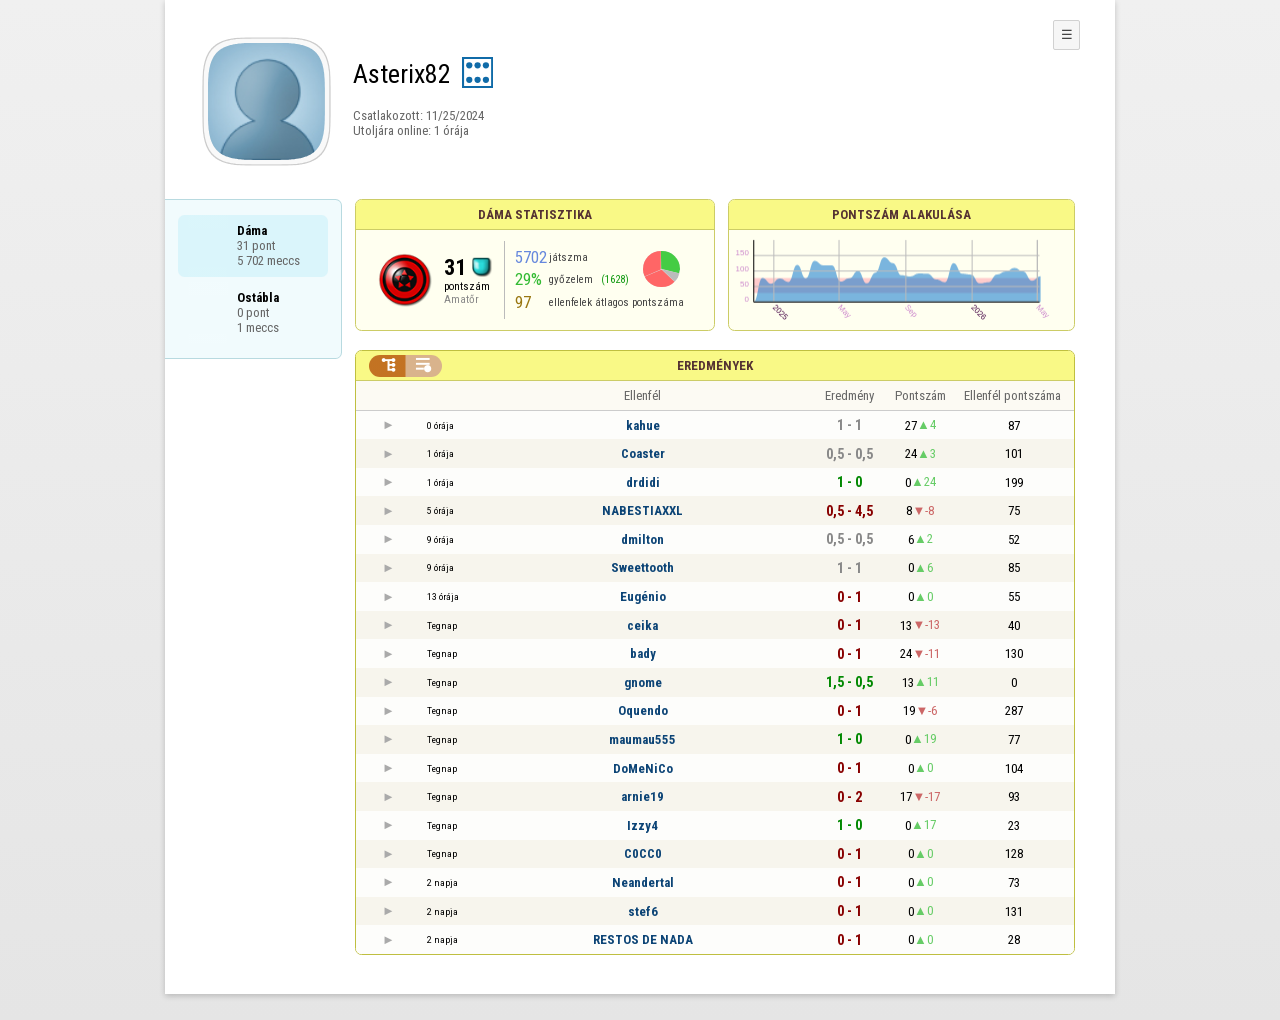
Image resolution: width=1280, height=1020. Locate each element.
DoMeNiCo (643, 768)
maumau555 (642, 739)
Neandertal (643, 882)
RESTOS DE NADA (643, 939)
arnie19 (642, 796)
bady (643, 653)
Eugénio (643, 596)
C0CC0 (643, 853)
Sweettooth (642, 567)
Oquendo (643, 710)
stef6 (643, 911)
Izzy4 (642, 825)
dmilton (642, 539)
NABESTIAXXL (642, 510)
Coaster (643, 453)
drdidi (643, 482)
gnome (643, 682)
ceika (642, 625)
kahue (643, 425)
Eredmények (715, 365)
